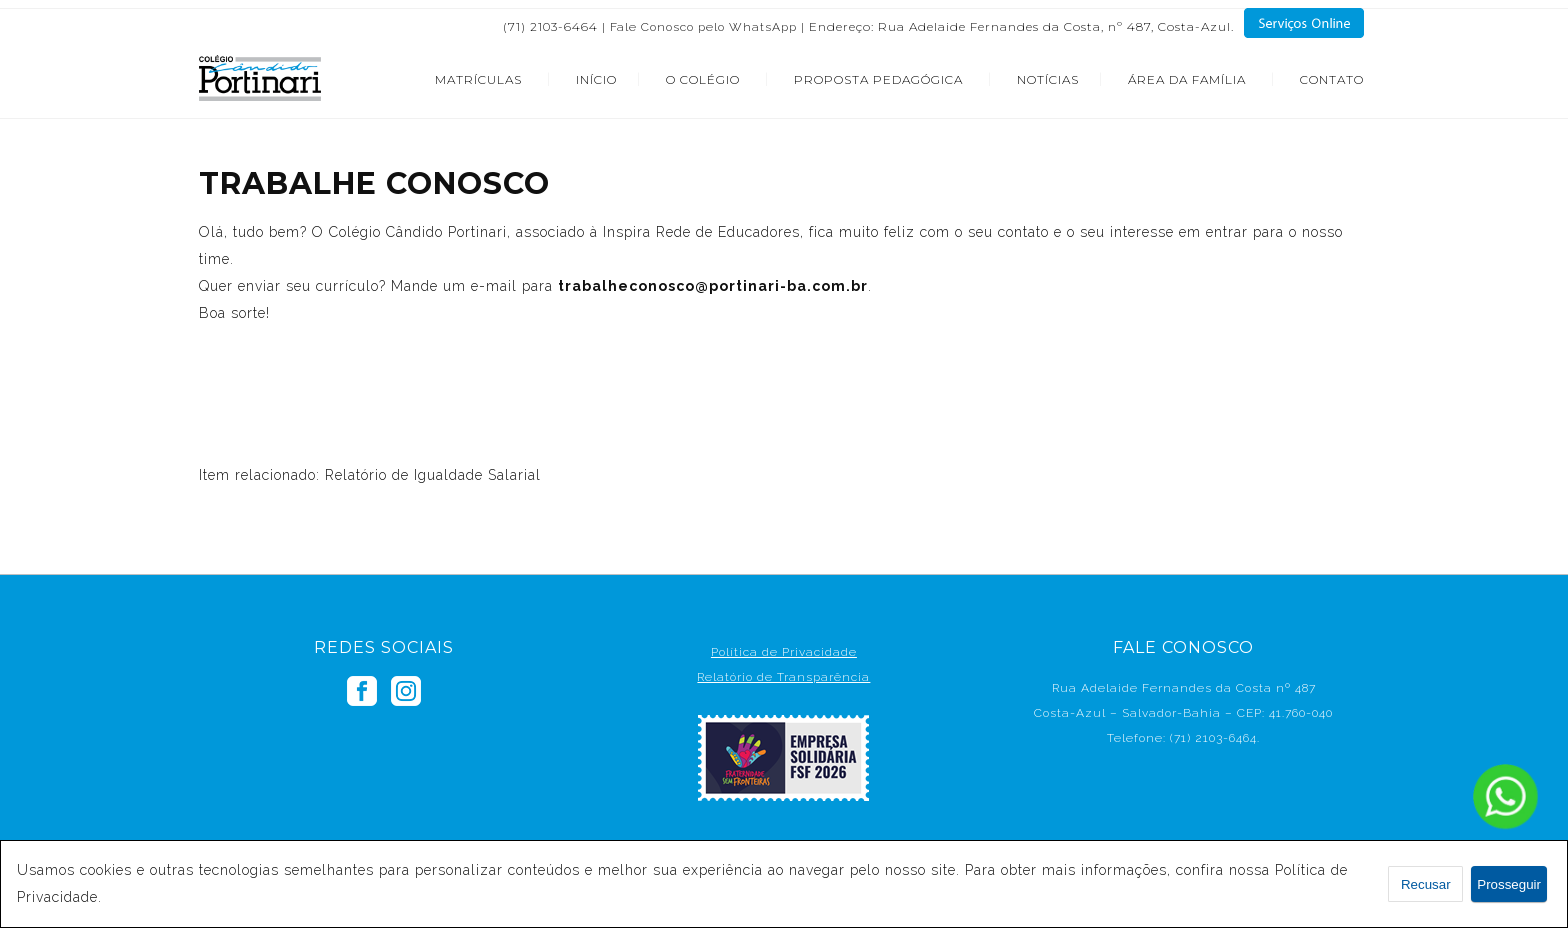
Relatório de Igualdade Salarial (433, 475)
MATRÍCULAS (478, 79)
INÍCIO (596, 79)
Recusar (1426, 884)
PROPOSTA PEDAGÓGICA (878, 79)
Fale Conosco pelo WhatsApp (703, 27)
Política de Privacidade (784, 652)
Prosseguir (1509, 884)
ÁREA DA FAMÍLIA (1187, 79)
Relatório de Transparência (783, 677)
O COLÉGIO (703, 79)
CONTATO (1332, 79)
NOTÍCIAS (1048, 79)
